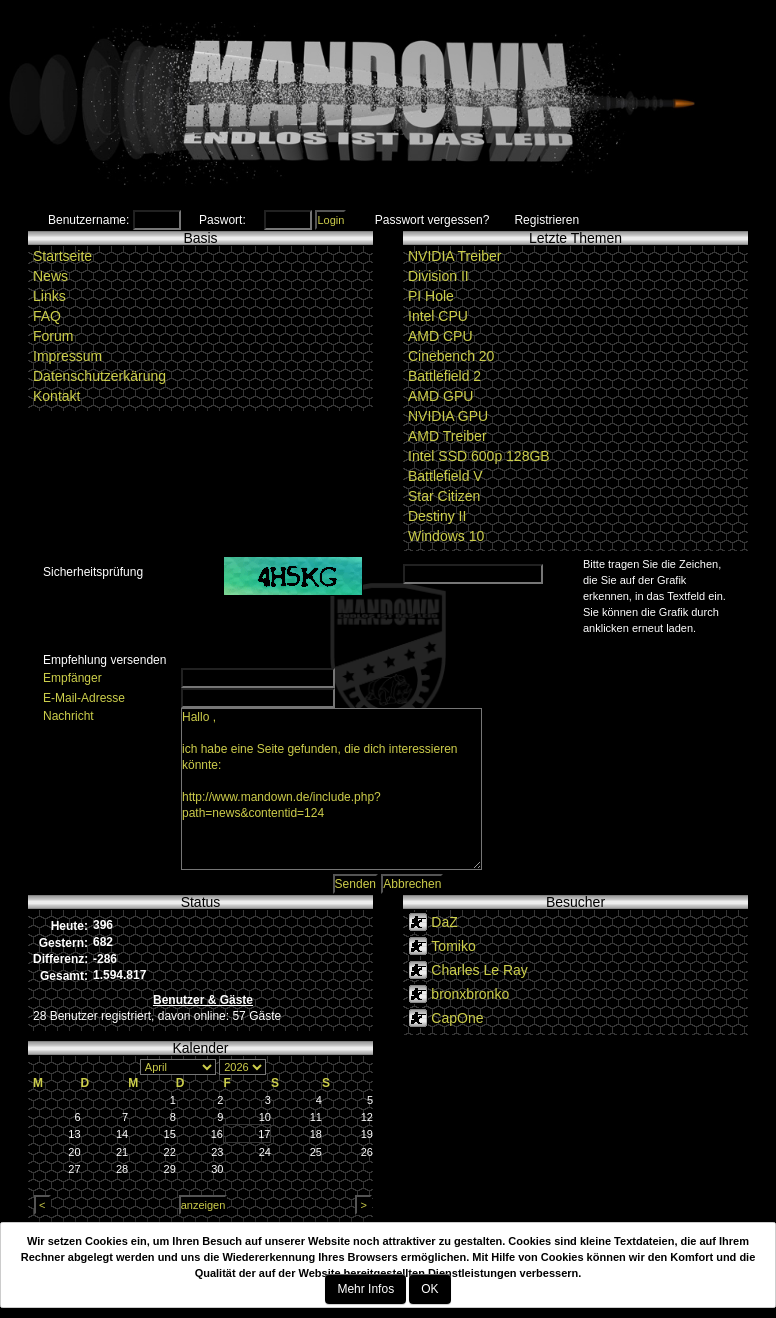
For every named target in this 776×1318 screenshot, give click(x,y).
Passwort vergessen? (432, 220)
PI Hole (431, 296)
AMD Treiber (447, 436)
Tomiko (453, 946)
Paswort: (222, 220)
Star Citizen (444, 496)
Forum (53, 336)
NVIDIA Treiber (454, 256)
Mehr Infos (365, 1289)
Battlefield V (445, 476)
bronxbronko (470, 994)
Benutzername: (88, 220)
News (50, 276)
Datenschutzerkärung (99, 376)
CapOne (457, 1018)
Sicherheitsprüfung (93, 572)
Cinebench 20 (451, 356)
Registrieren (546, 220)
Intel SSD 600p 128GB (479, 456)
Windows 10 (446, 536)
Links (49, 296)
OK (429, 1289)
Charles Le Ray (479, 970)
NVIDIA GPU (448, 416)
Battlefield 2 (444, 376)
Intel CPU (438, 316)
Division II (438, 276)
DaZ (444, 922)
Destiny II (437, 516)
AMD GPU (440, 396)
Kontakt (56, 396)
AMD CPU (440, 336)
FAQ (47, 316)
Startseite (62, 256)
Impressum (67, 356)
